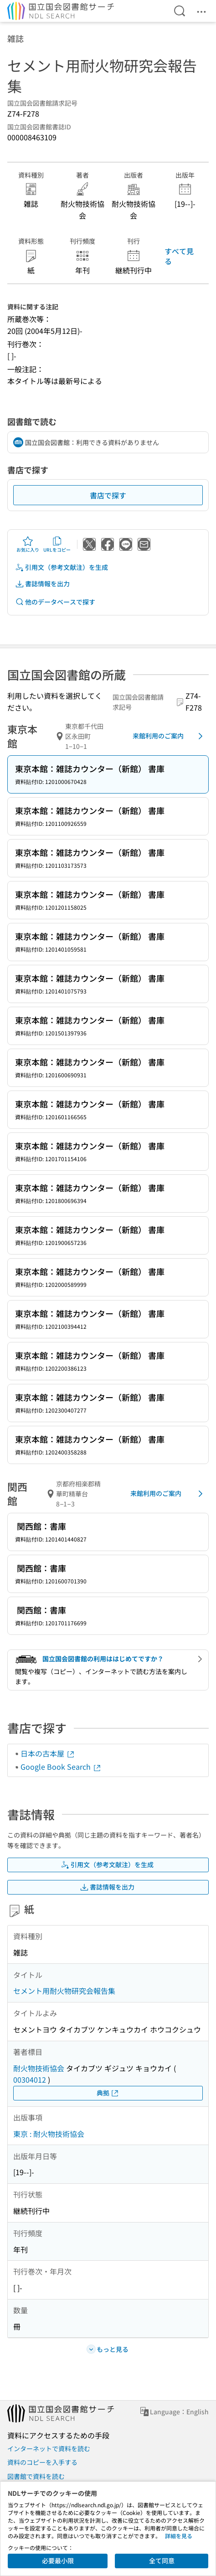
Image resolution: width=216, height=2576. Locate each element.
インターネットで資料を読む (48, 2448)
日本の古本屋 (48, 1753)
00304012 (29, 2079)
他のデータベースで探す (55, 602)
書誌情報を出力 (42, 584)
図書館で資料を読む (36, 2476)
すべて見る (179, 256)
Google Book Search (61, 1766)
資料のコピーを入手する (42, 2462)
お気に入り (27, 544)
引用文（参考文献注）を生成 (61, 567)
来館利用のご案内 (169, 736)
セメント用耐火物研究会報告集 (64, 1990)
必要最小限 (58, 2560)
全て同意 (162, 2560)
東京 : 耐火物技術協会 (48, 2133)
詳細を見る (178, 2536)
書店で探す (108, 495)
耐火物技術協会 (38, 2068)
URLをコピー (57, 544)
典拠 (108, 2093)
